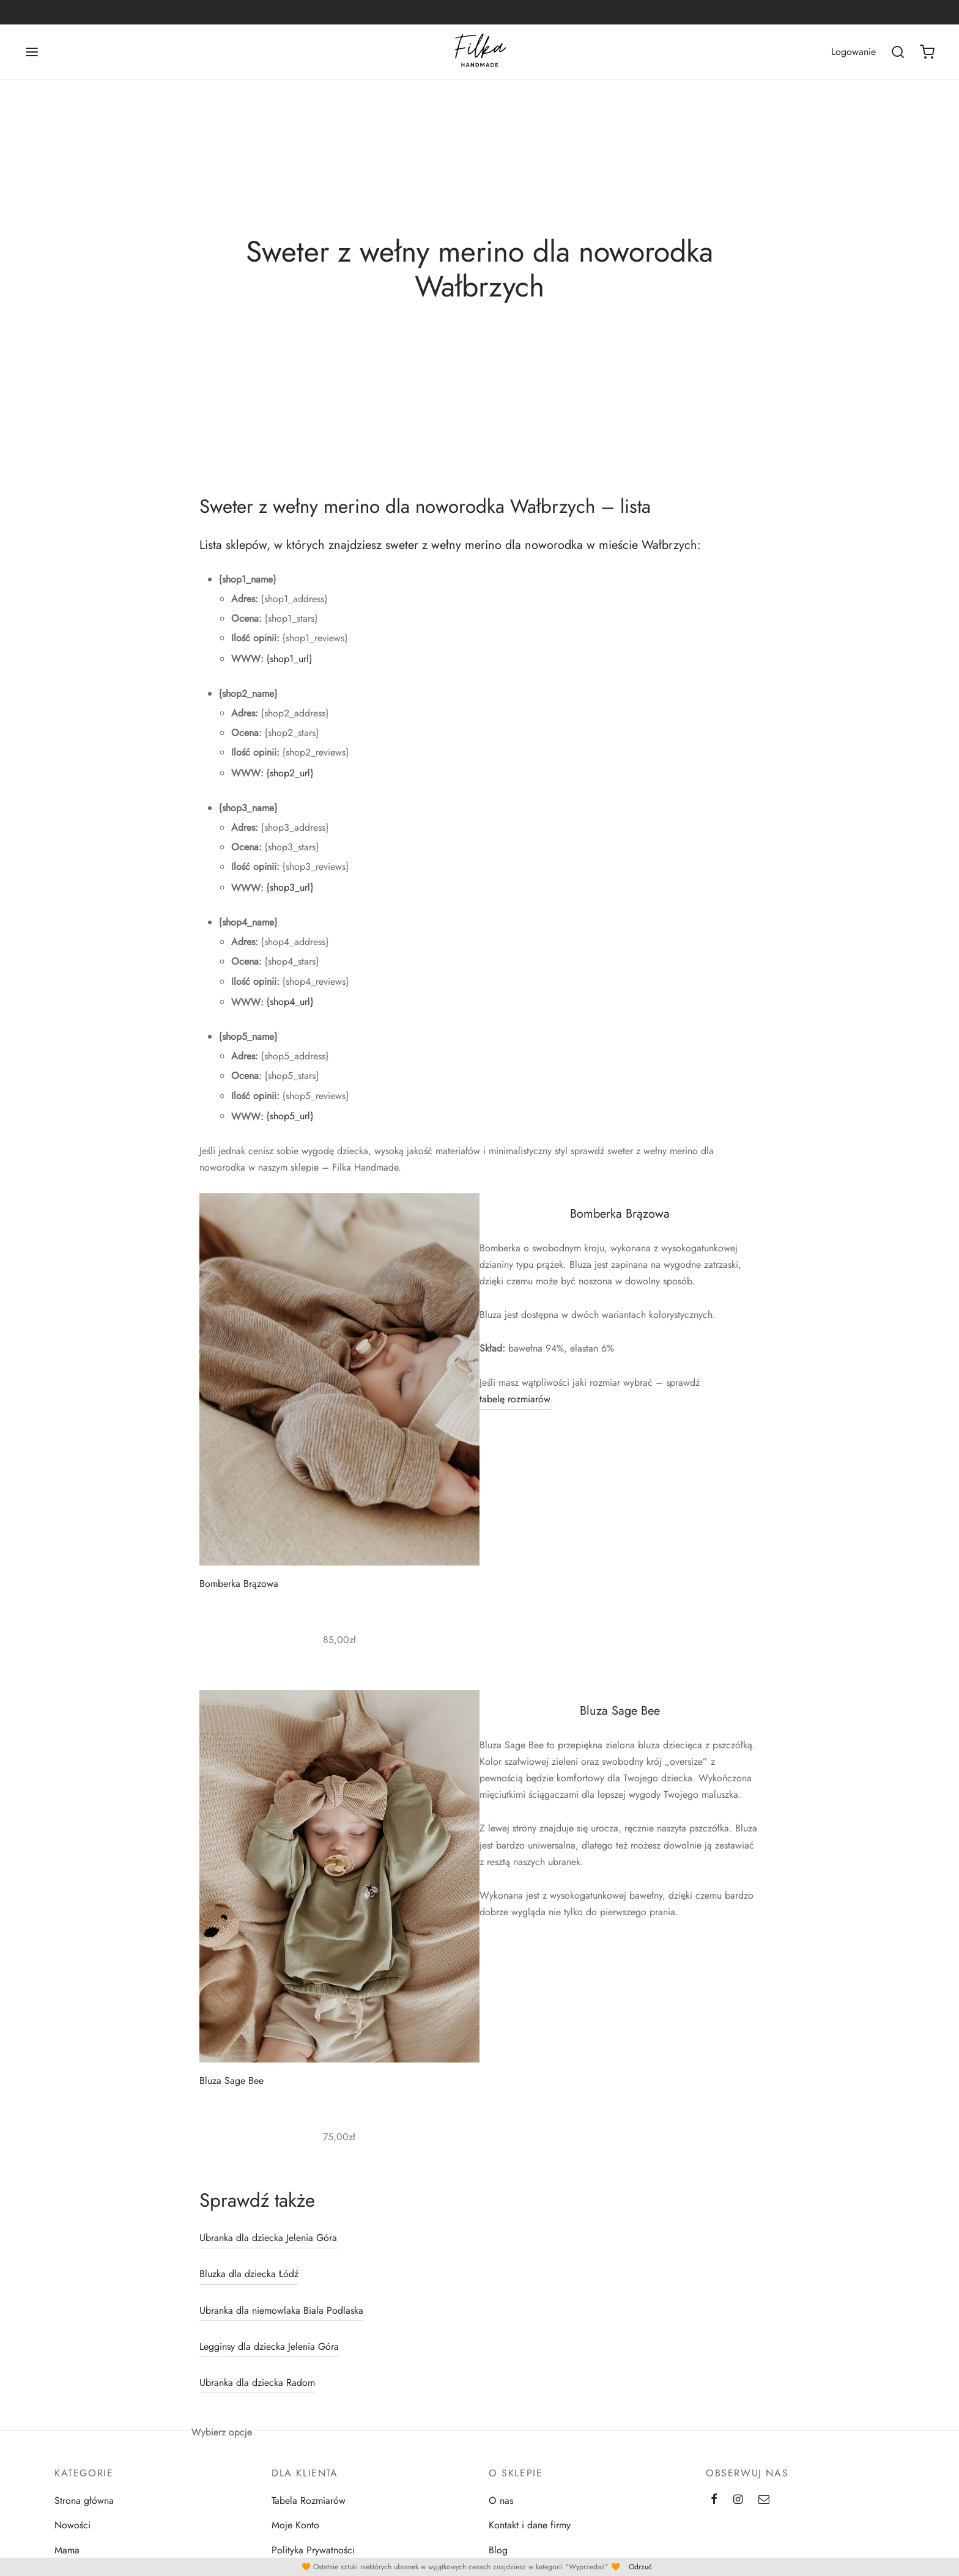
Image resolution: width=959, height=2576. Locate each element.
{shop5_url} (290, 1116)
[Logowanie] (853, 51)
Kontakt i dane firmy (530, 2525)
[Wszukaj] (898, 52)
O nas (501, 2500)
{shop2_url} (290, 773)
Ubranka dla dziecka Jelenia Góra (268, 2238)
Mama (67, 2550)
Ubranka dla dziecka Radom (257, 2382)
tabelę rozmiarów (515, 1399)
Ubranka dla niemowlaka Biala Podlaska (281, 2310)
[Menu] (31, 52)
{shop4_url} (290, 1002)
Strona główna (84, 2500)
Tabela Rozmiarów (309, 2500)
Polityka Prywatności (313, 2550)
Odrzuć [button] (640, 2566)
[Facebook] (714, 2500)
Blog (498, 2550)
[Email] (764, 2500)
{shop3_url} (290, 887)
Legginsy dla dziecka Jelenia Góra (269, 2346)
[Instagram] (737, 2500)
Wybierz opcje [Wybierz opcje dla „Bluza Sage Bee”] (221, 2431)
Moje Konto (295, 2525)
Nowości (72, 2525)
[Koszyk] (927, 52)
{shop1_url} (289, 659)
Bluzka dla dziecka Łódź (248, 2274)
